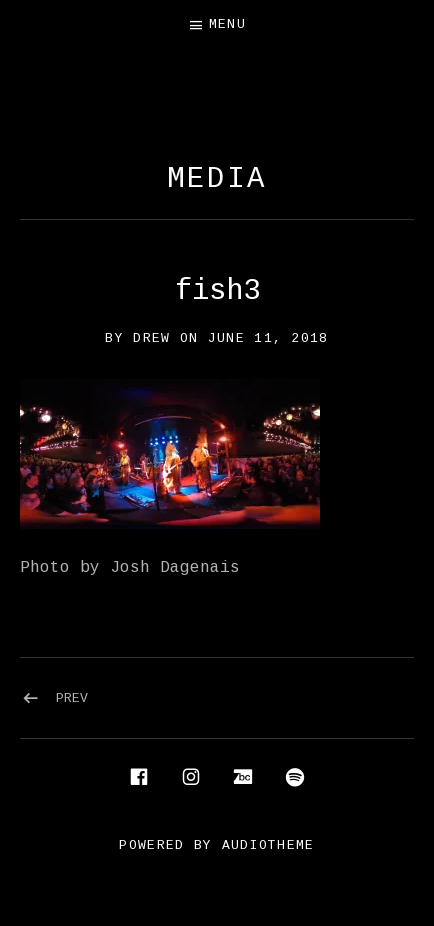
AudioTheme (268, 845)
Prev (72, 698)
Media (217, 179)
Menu (227, 24)
